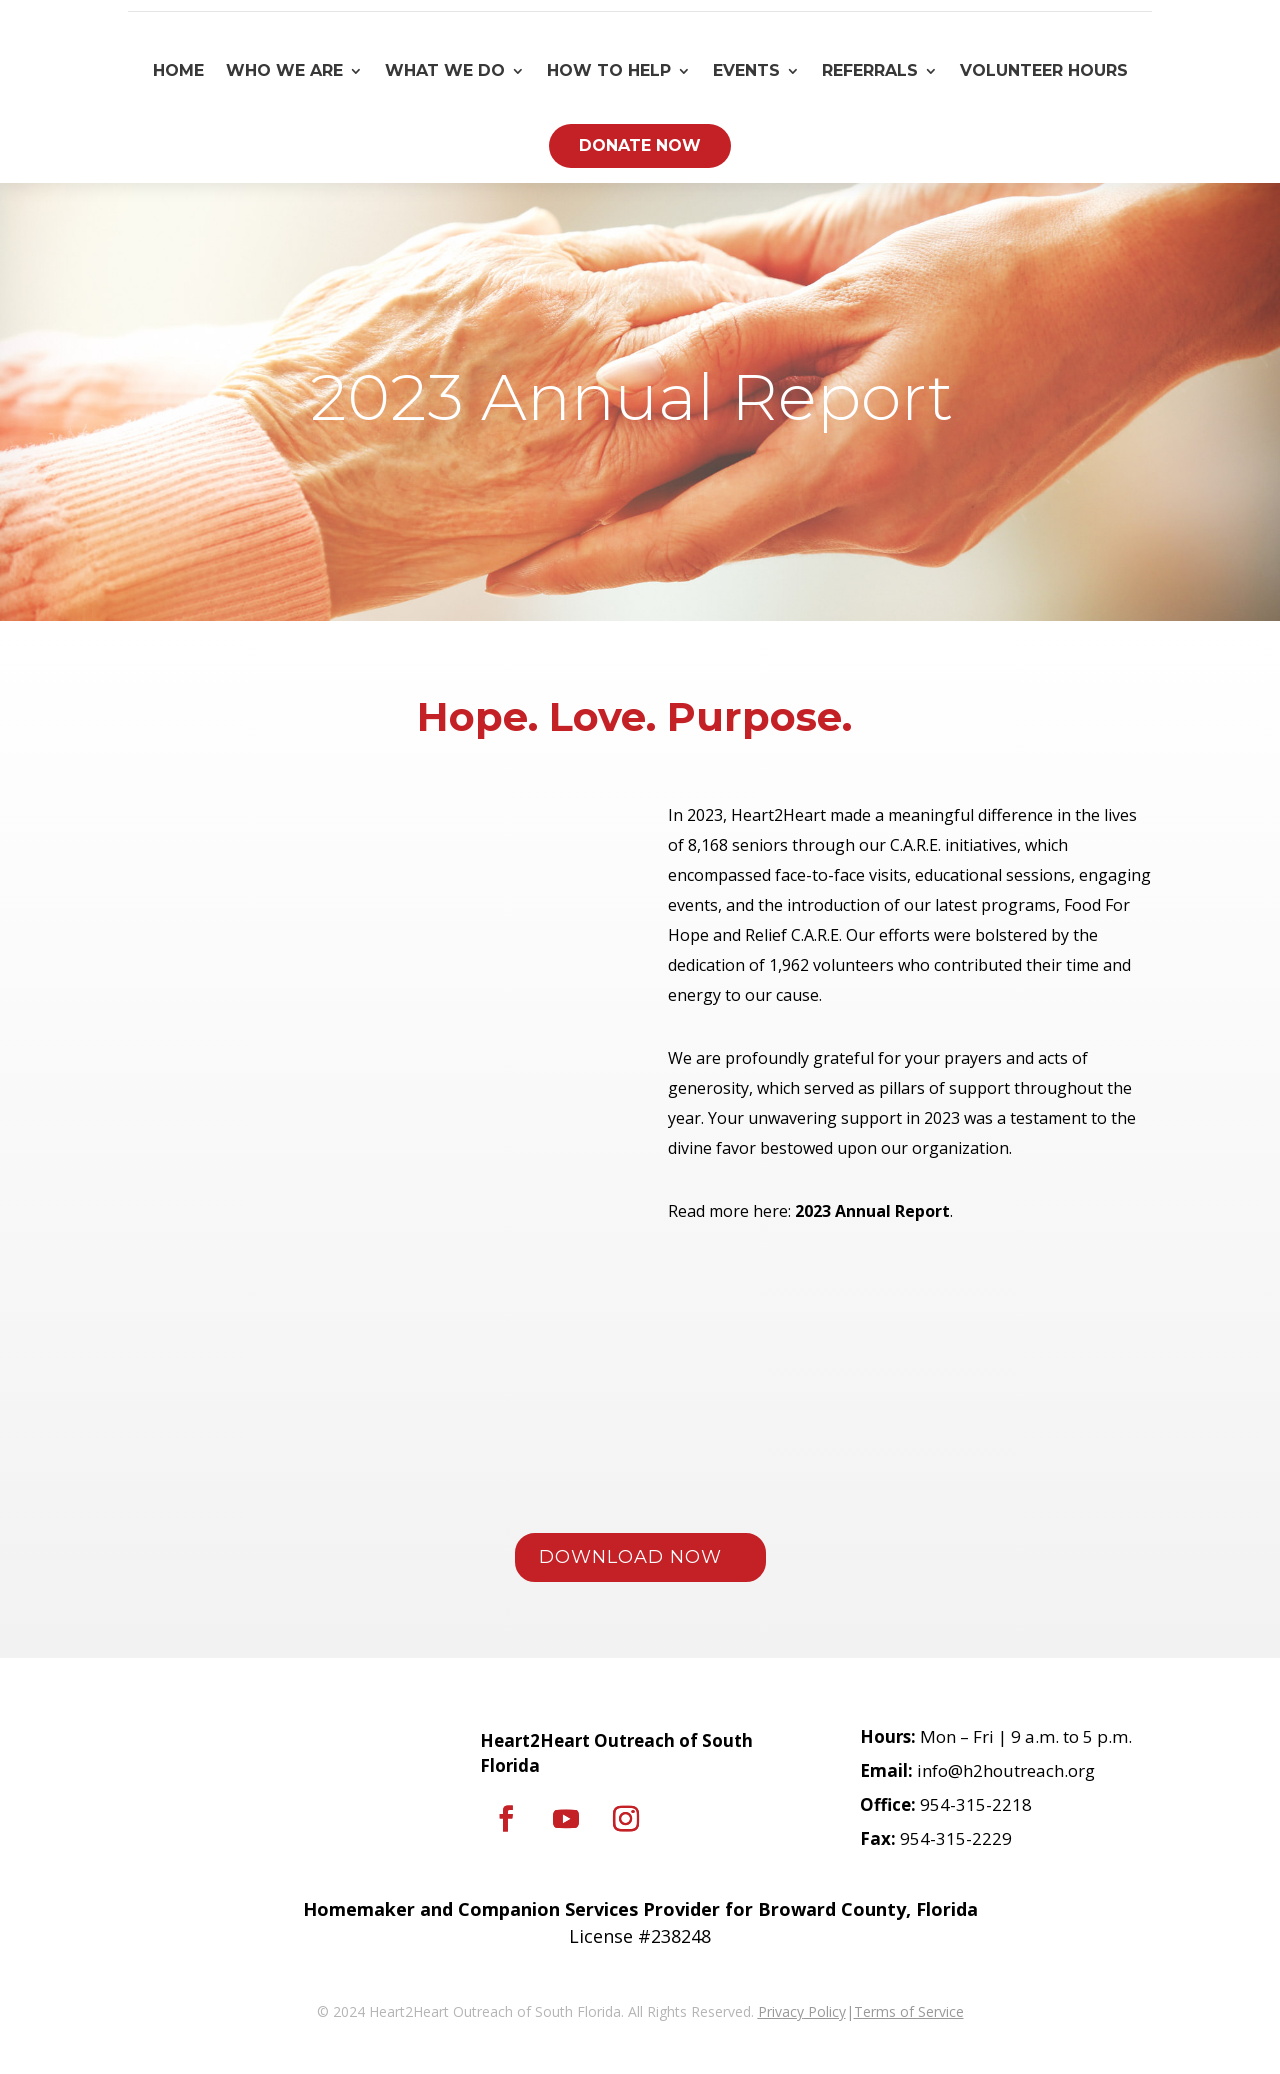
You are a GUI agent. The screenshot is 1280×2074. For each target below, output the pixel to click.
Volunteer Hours (1044, 70)
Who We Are (284, 70)
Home (178, 70)
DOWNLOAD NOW (630, 1557)
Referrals (870, 70)
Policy (825, 2011)
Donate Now (640, 145)
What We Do (445, 70)
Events (746, 70)
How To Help (609, 70)
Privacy (781, 2011)
